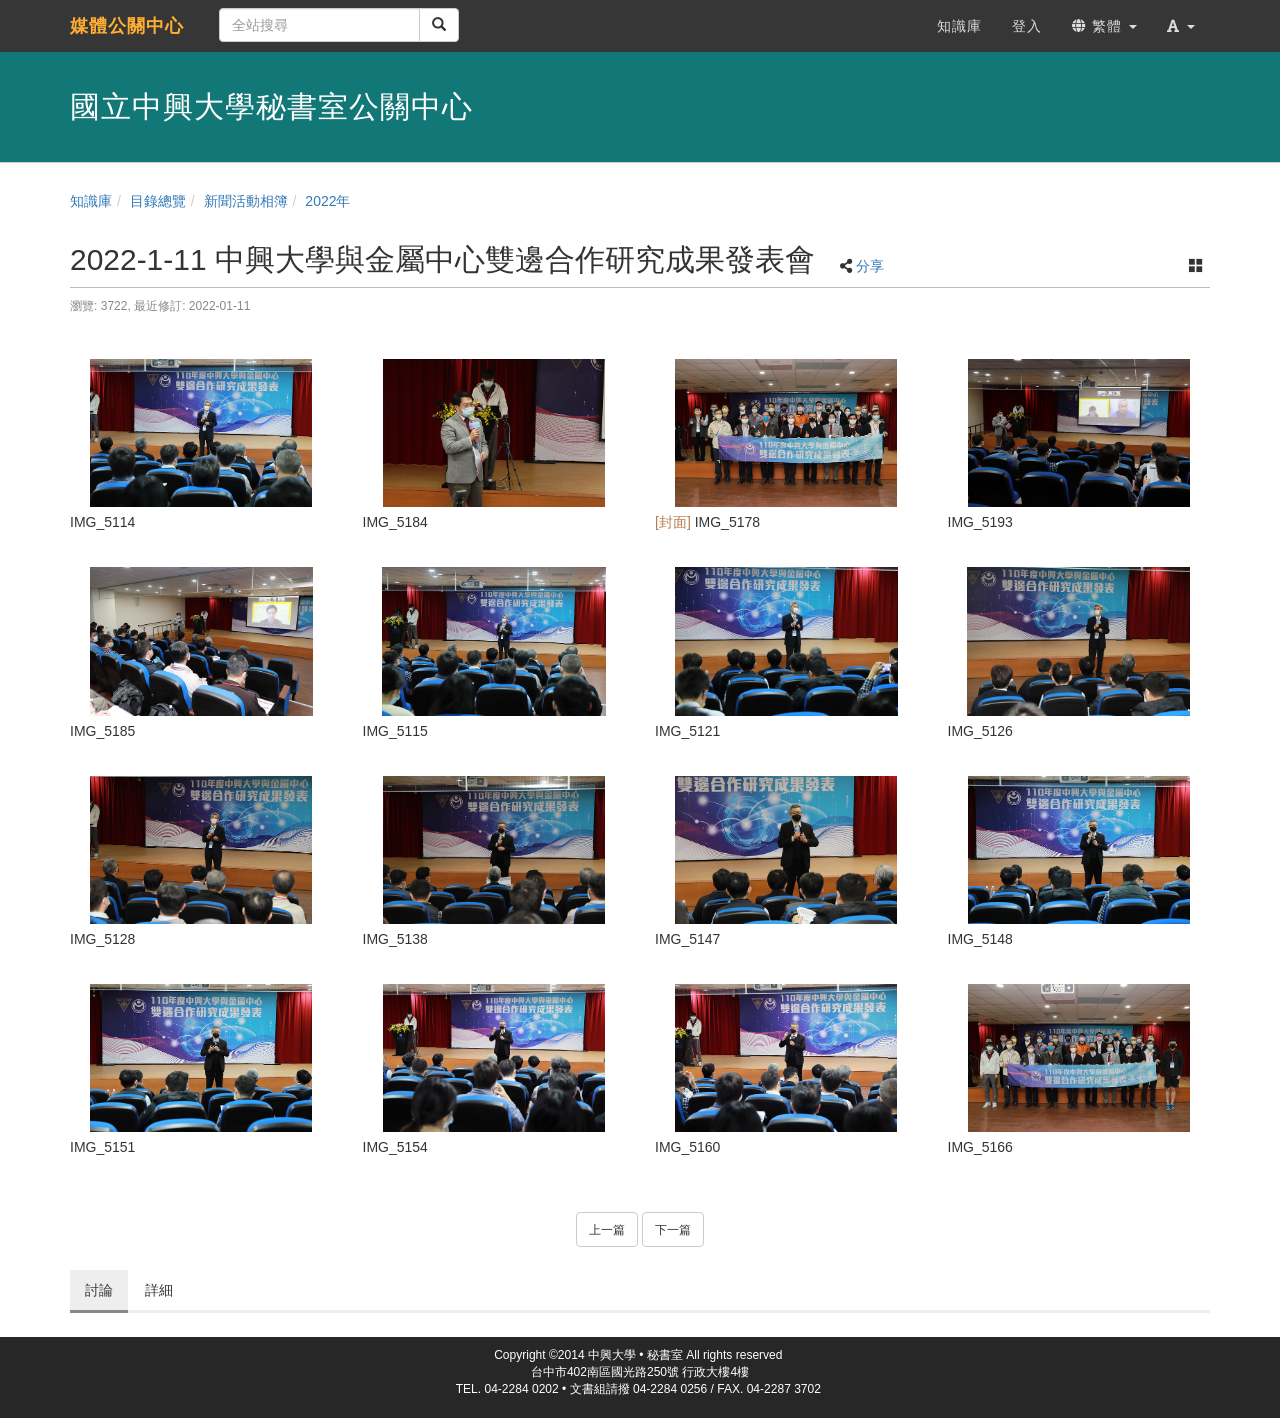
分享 (870, 266)
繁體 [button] (1104, 26)
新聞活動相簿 (246, 201)
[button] (1181, 26)
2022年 (327, 201)
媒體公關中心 (127, 26)
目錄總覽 (158, 201)
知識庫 (91, 201)
